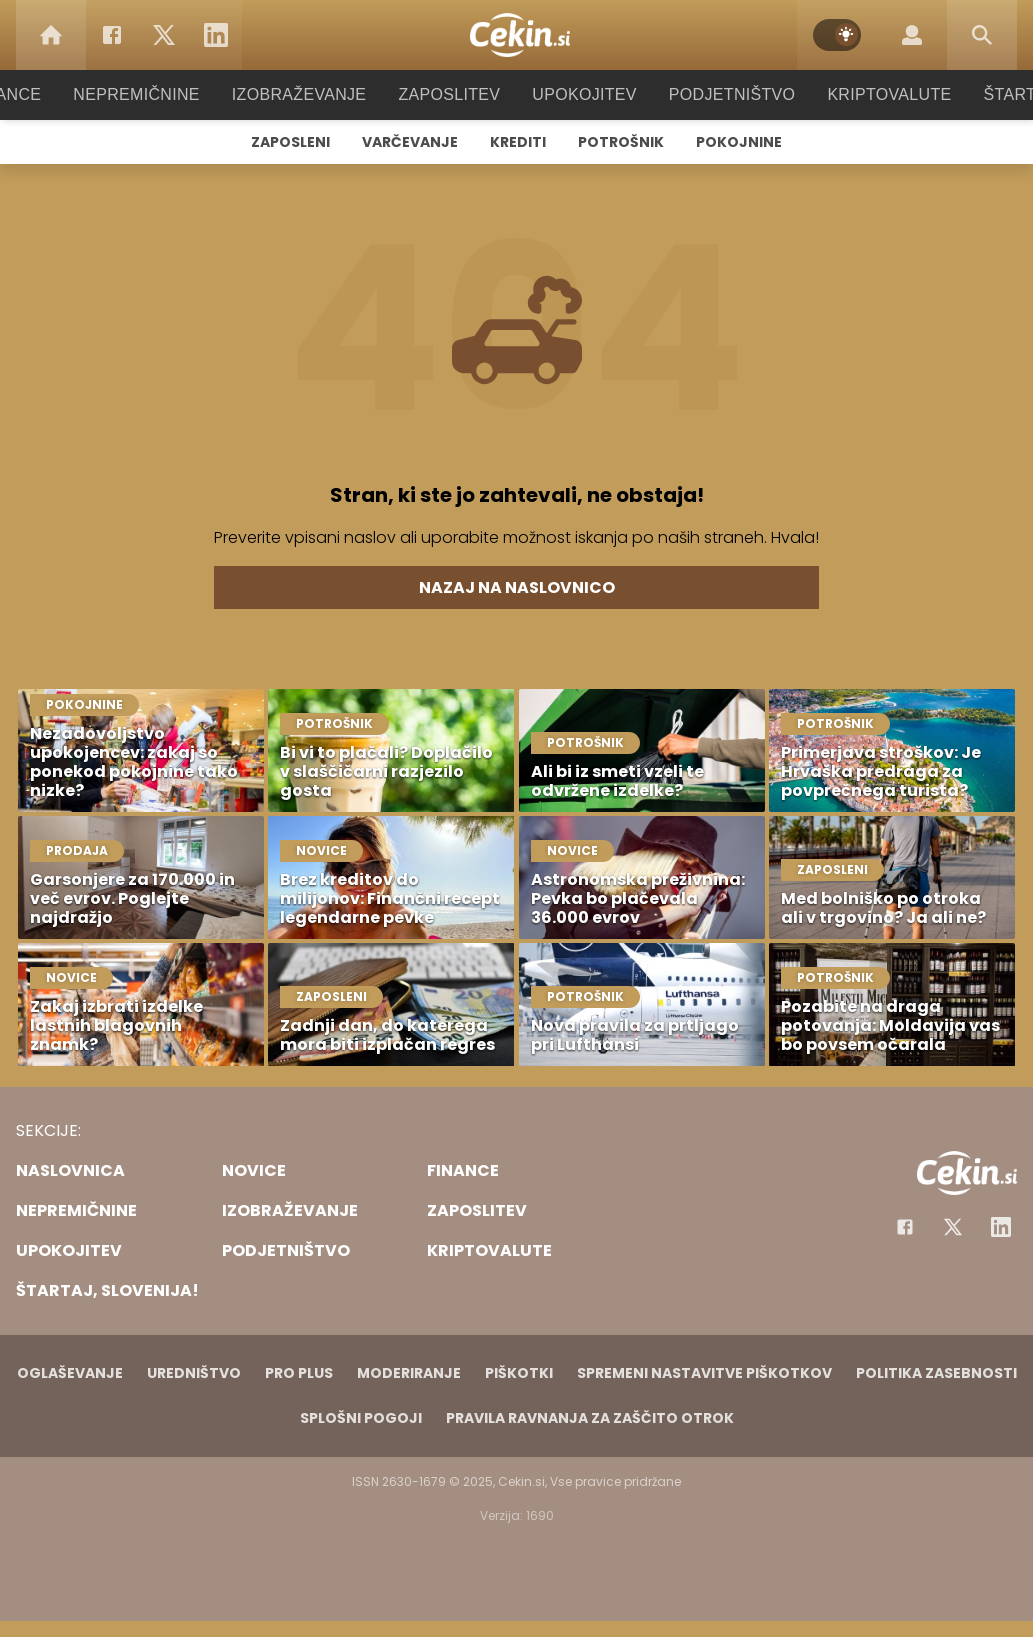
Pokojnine (739, 142)
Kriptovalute (869, 94)
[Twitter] (164, 35)
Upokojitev (578, 94)
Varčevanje (410, 142)
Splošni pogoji (361, 1418)
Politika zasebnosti (936, 1373)
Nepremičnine (156, 94)
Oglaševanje (70, 1373)
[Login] (912, 35)
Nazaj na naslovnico (517, 587)
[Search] (982, 35)
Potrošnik (621, 142)
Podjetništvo (719, 94)
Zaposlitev (450, 94)
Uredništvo (194, 1373)
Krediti (518, 142)
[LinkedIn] (216, 35)
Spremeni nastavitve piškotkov (704, 1373)
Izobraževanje (308, 94)
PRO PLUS (299, 1373)
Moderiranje (409, 1373)
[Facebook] (112, 35)
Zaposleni (290, 142)
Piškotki (519, 1373)
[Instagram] (1001, 1227)
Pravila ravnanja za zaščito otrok (590, 1418)
